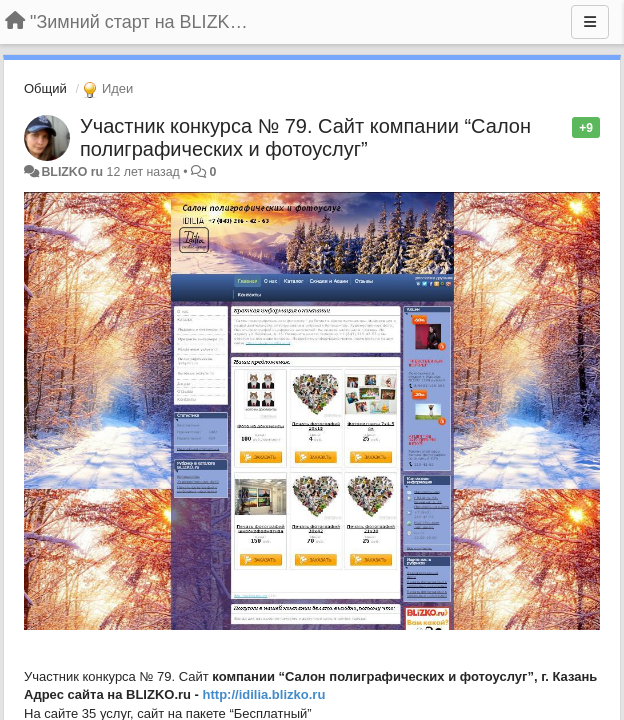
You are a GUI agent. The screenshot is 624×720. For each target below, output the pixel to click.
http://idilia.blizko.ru (264, 694)
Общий (45, 88)
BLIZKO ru (73, 172)
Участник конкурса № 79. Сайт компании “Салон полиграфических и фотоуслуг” (305, 137)
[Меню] (590, 22)
